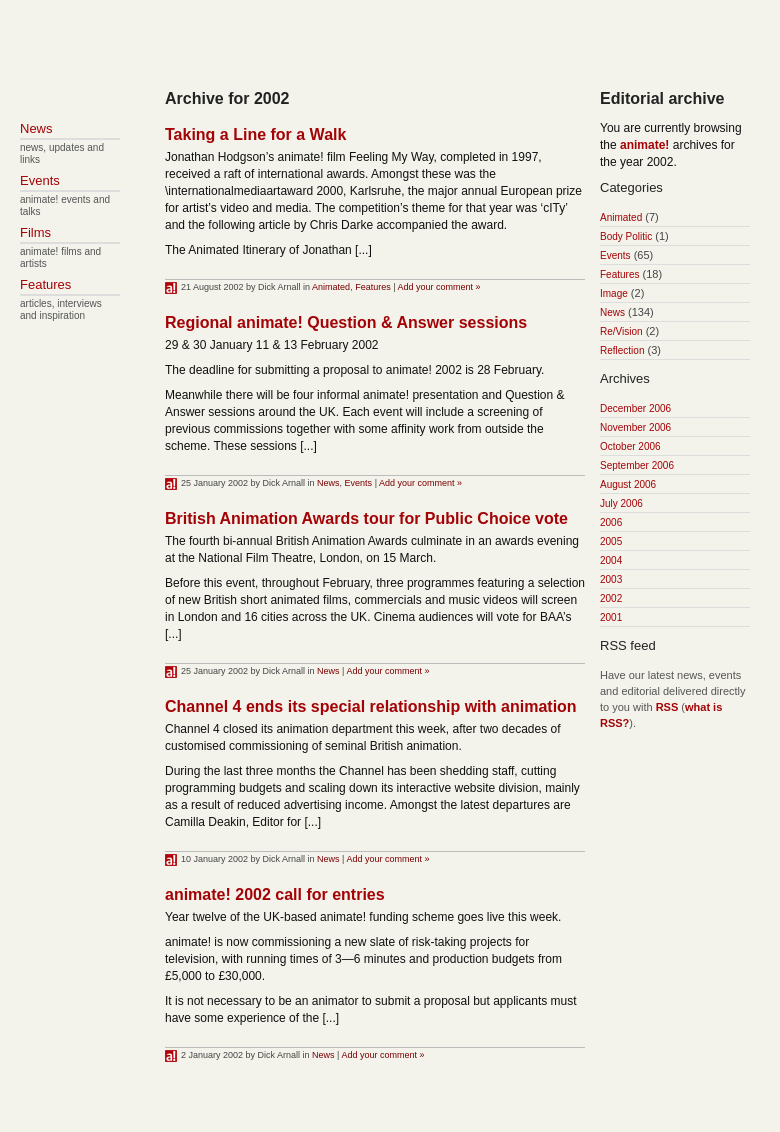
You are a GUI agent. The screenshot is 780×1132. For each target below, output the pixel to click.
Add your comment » (439, 287)
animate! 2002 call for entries (275, 894)
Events (359, 483)
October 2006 (630, 446)
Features (373, 287)
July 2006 (621, 503)
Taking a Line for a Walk (255, 134)
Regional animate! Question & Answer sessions (346, 322)
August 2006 (628, 484)
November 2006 (635, 427)
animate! (644, 145)
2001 (611, 617)
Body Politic (626, 236)
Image (614, 293)
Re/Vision (621, 331)
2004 (611, 560)
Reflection (622, 350)
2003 (611, 579)
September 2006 (637, 465)
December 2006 (635, 408)
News (328, 483)
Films (35, 232)
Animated (331, 287)
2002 (611, 598)
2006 (611, 522)
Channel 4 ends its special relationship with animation (371, 706)
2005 (611, 541)
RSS (667, 707)
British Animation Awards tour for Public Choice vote (366, 518)
